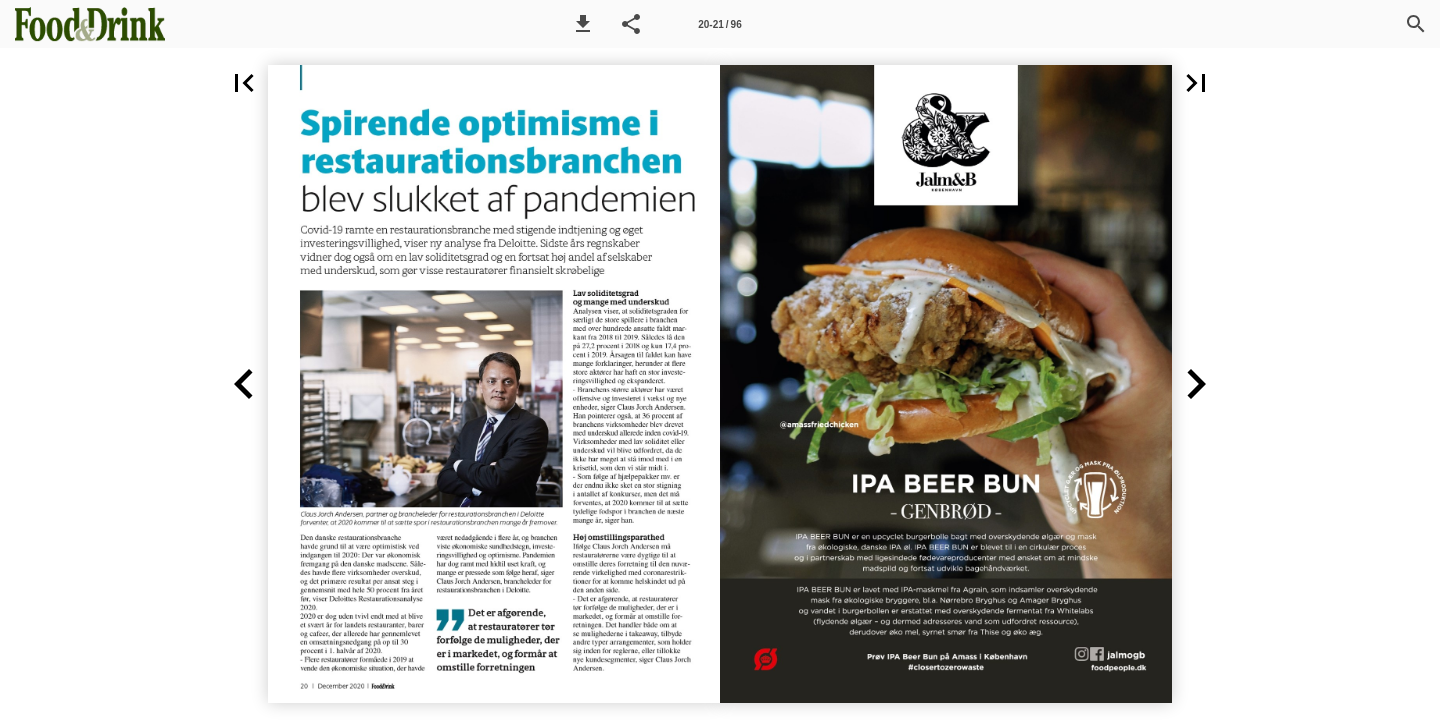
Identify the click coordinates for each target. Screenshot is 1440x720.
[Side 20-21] (720, 24)
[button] (583, 24)
